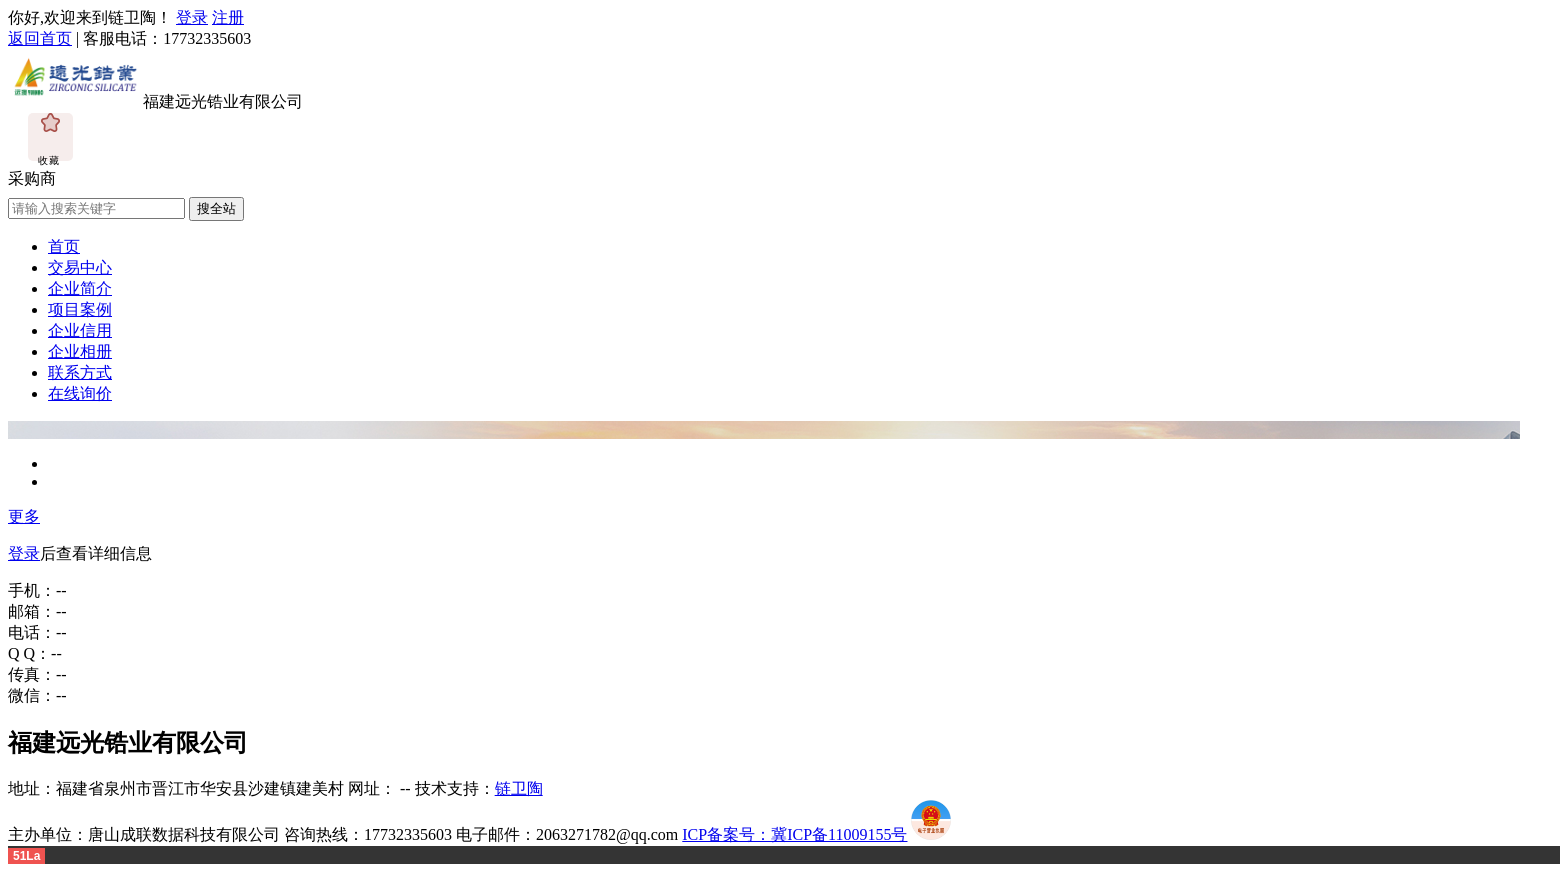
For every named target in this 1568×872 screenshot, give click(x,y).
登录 (192, 17)
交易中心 (80, 267)
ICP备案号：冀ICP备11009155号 (794, 834)
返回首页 (40, 38)
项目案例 (80, 309)
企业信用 (80, 330)
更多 (24, 516)
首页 (64, 246)
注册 (228, 17)
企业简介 (80, 288)
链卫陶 (519, 788)
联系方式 (80, 372)
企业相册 (80, 351)
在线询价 (80, 393)
